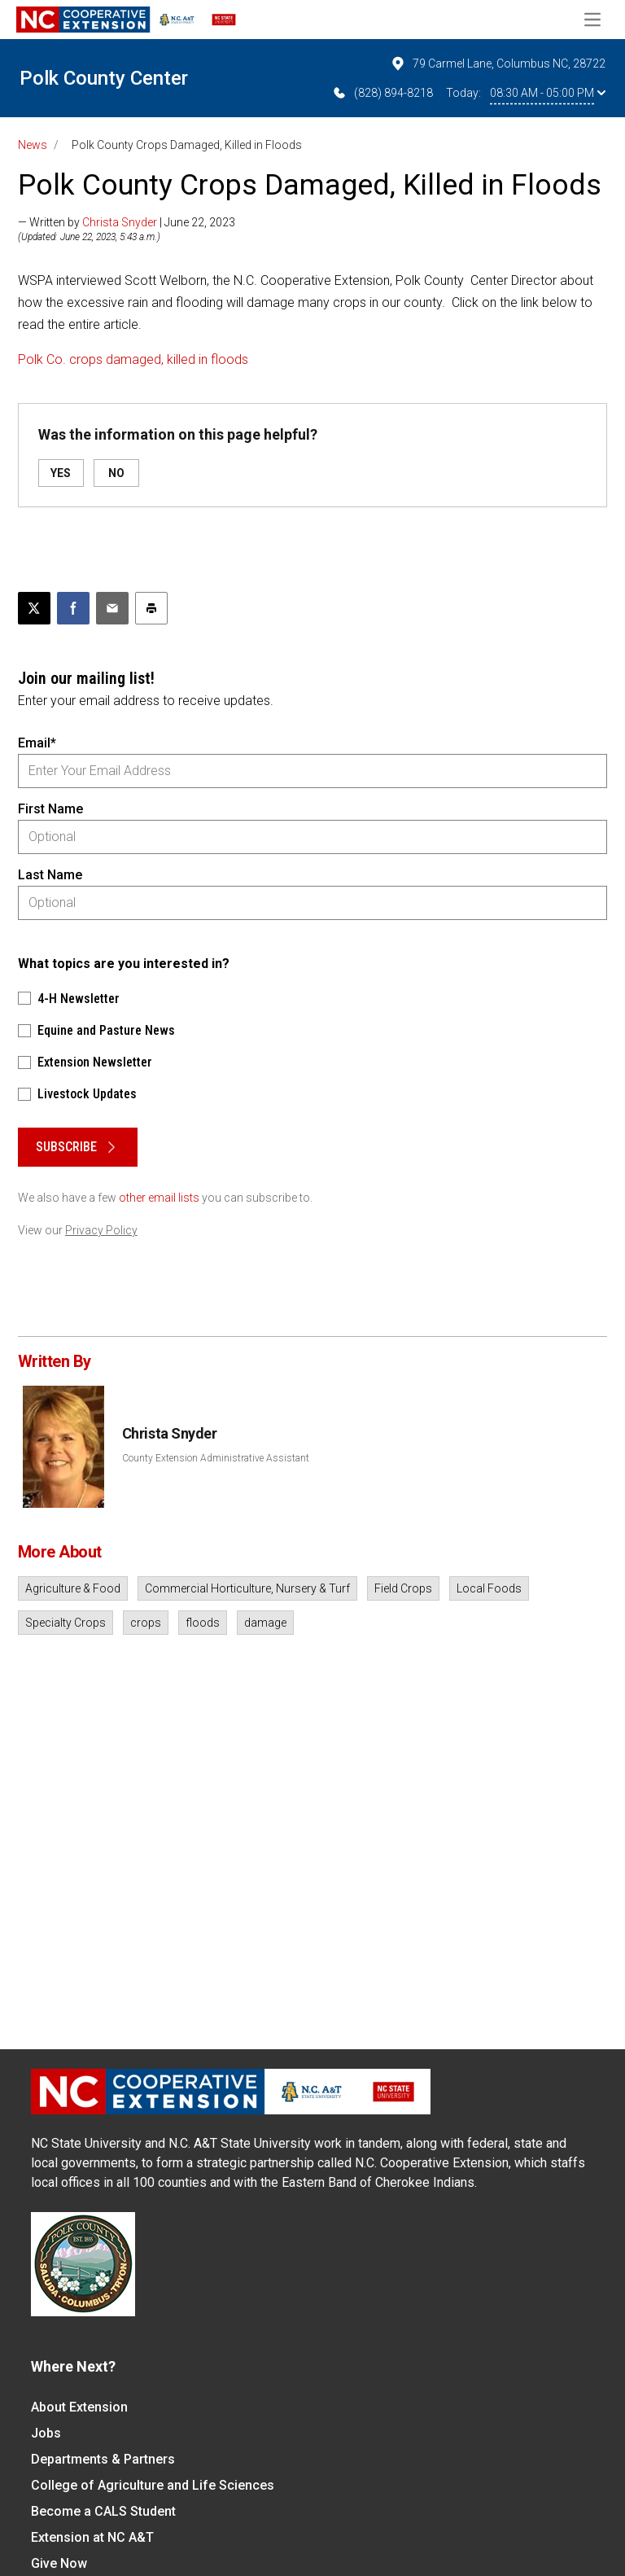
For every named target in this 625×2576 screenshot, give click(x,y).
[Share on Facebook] (73, 608)
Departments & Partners (103, 2459)
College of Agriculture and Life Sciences (152, 2485)
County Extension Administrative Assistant (215, 1458)
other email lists (159, 1197)
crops (145, 1622)
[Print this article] (151, 608)
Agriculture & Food (72, 1588)
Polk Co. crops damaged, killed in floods (133, 359)
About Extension (79, 2407)
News (32, 144)
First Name (50, 809)
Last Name (50, 875)
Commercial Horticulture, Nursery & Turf (247, 1588)
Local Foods (489, 1588)
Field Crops (403, 1588)
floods (203, 1622)
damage (265, 1622)
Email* (37, 743)
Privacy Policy (101, 1230)
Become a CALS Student (103, 2511)
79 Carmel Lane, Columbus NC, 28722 (497, 63)
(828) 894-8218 (382, 93)
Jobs (46, 2433)
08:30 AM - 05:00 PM (547, 92)
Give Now (59, 2563)
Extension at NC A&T (92, 2537)
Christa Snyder (119, 222)
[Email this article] (112, 608)
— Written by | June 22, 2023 (126, 222)
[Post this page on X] (34, 608)
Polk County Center (104, 78)
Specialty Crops (65, 1622)
